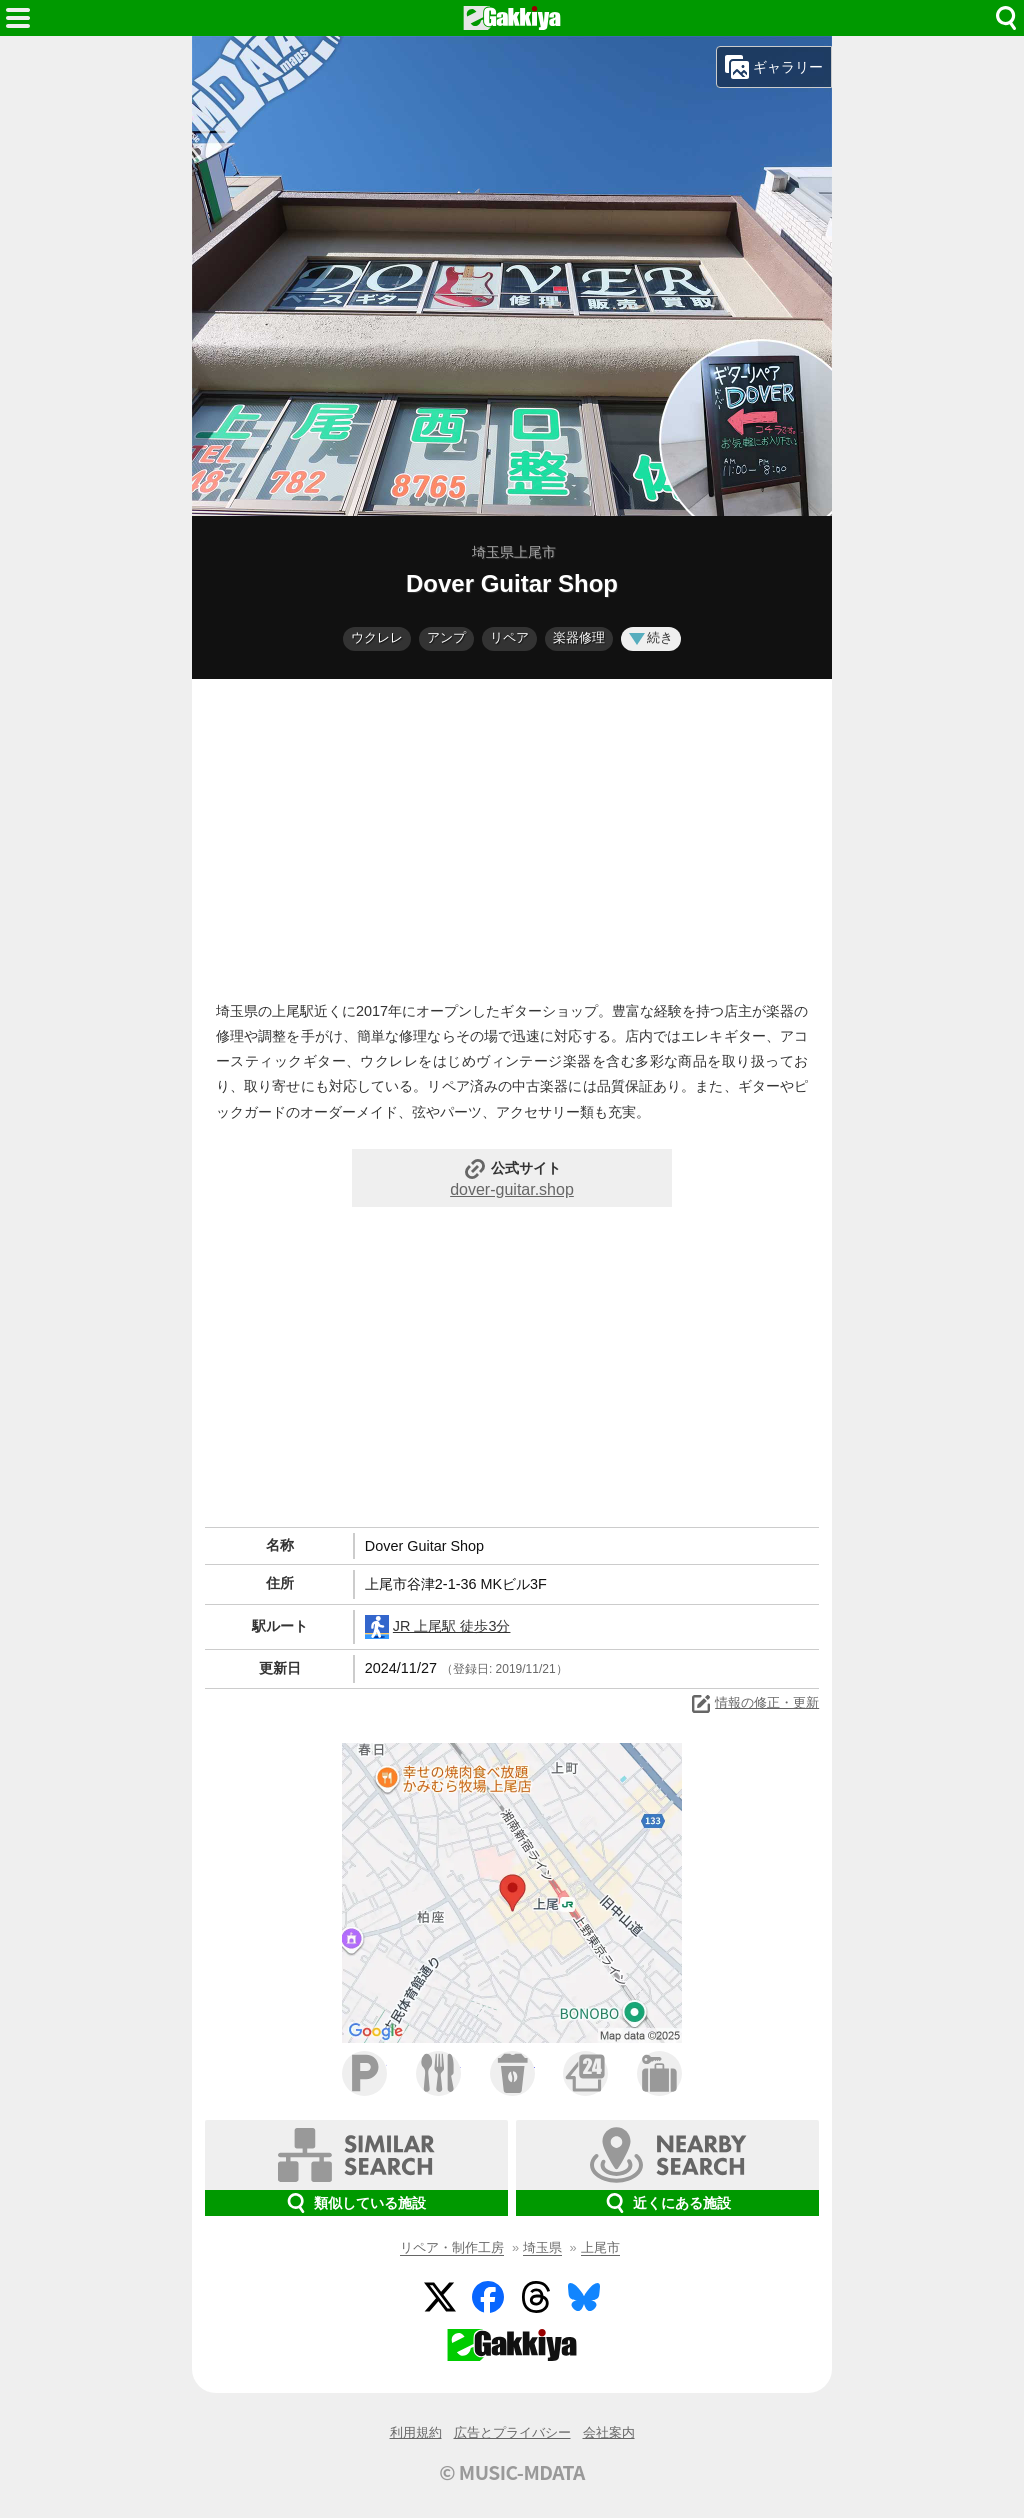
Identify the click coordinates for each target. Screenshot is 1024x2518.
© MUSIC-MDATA (512, 2472)
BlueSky (584, 2297)
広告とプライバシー (512, 2432)
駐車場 (364, 2073)
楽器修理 (579, 637)
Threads (536, 2297)
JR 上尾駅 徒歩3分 (438, 1627)
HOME (512, 18)
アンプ (446, 637)
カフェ (512, 2073)
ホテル (659, 2073)
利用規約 (416, 2432)
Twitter (440, 2297)
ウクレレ (377, 637)
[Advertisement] (512, 835)
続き (651, 637)
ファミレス (438, 2073)
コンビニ (585, 2073)
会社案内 (609, 2432)
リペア (509, 637)
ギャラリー (774, 67)
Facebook (488, 2297)
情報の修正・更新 (754, 1704)
